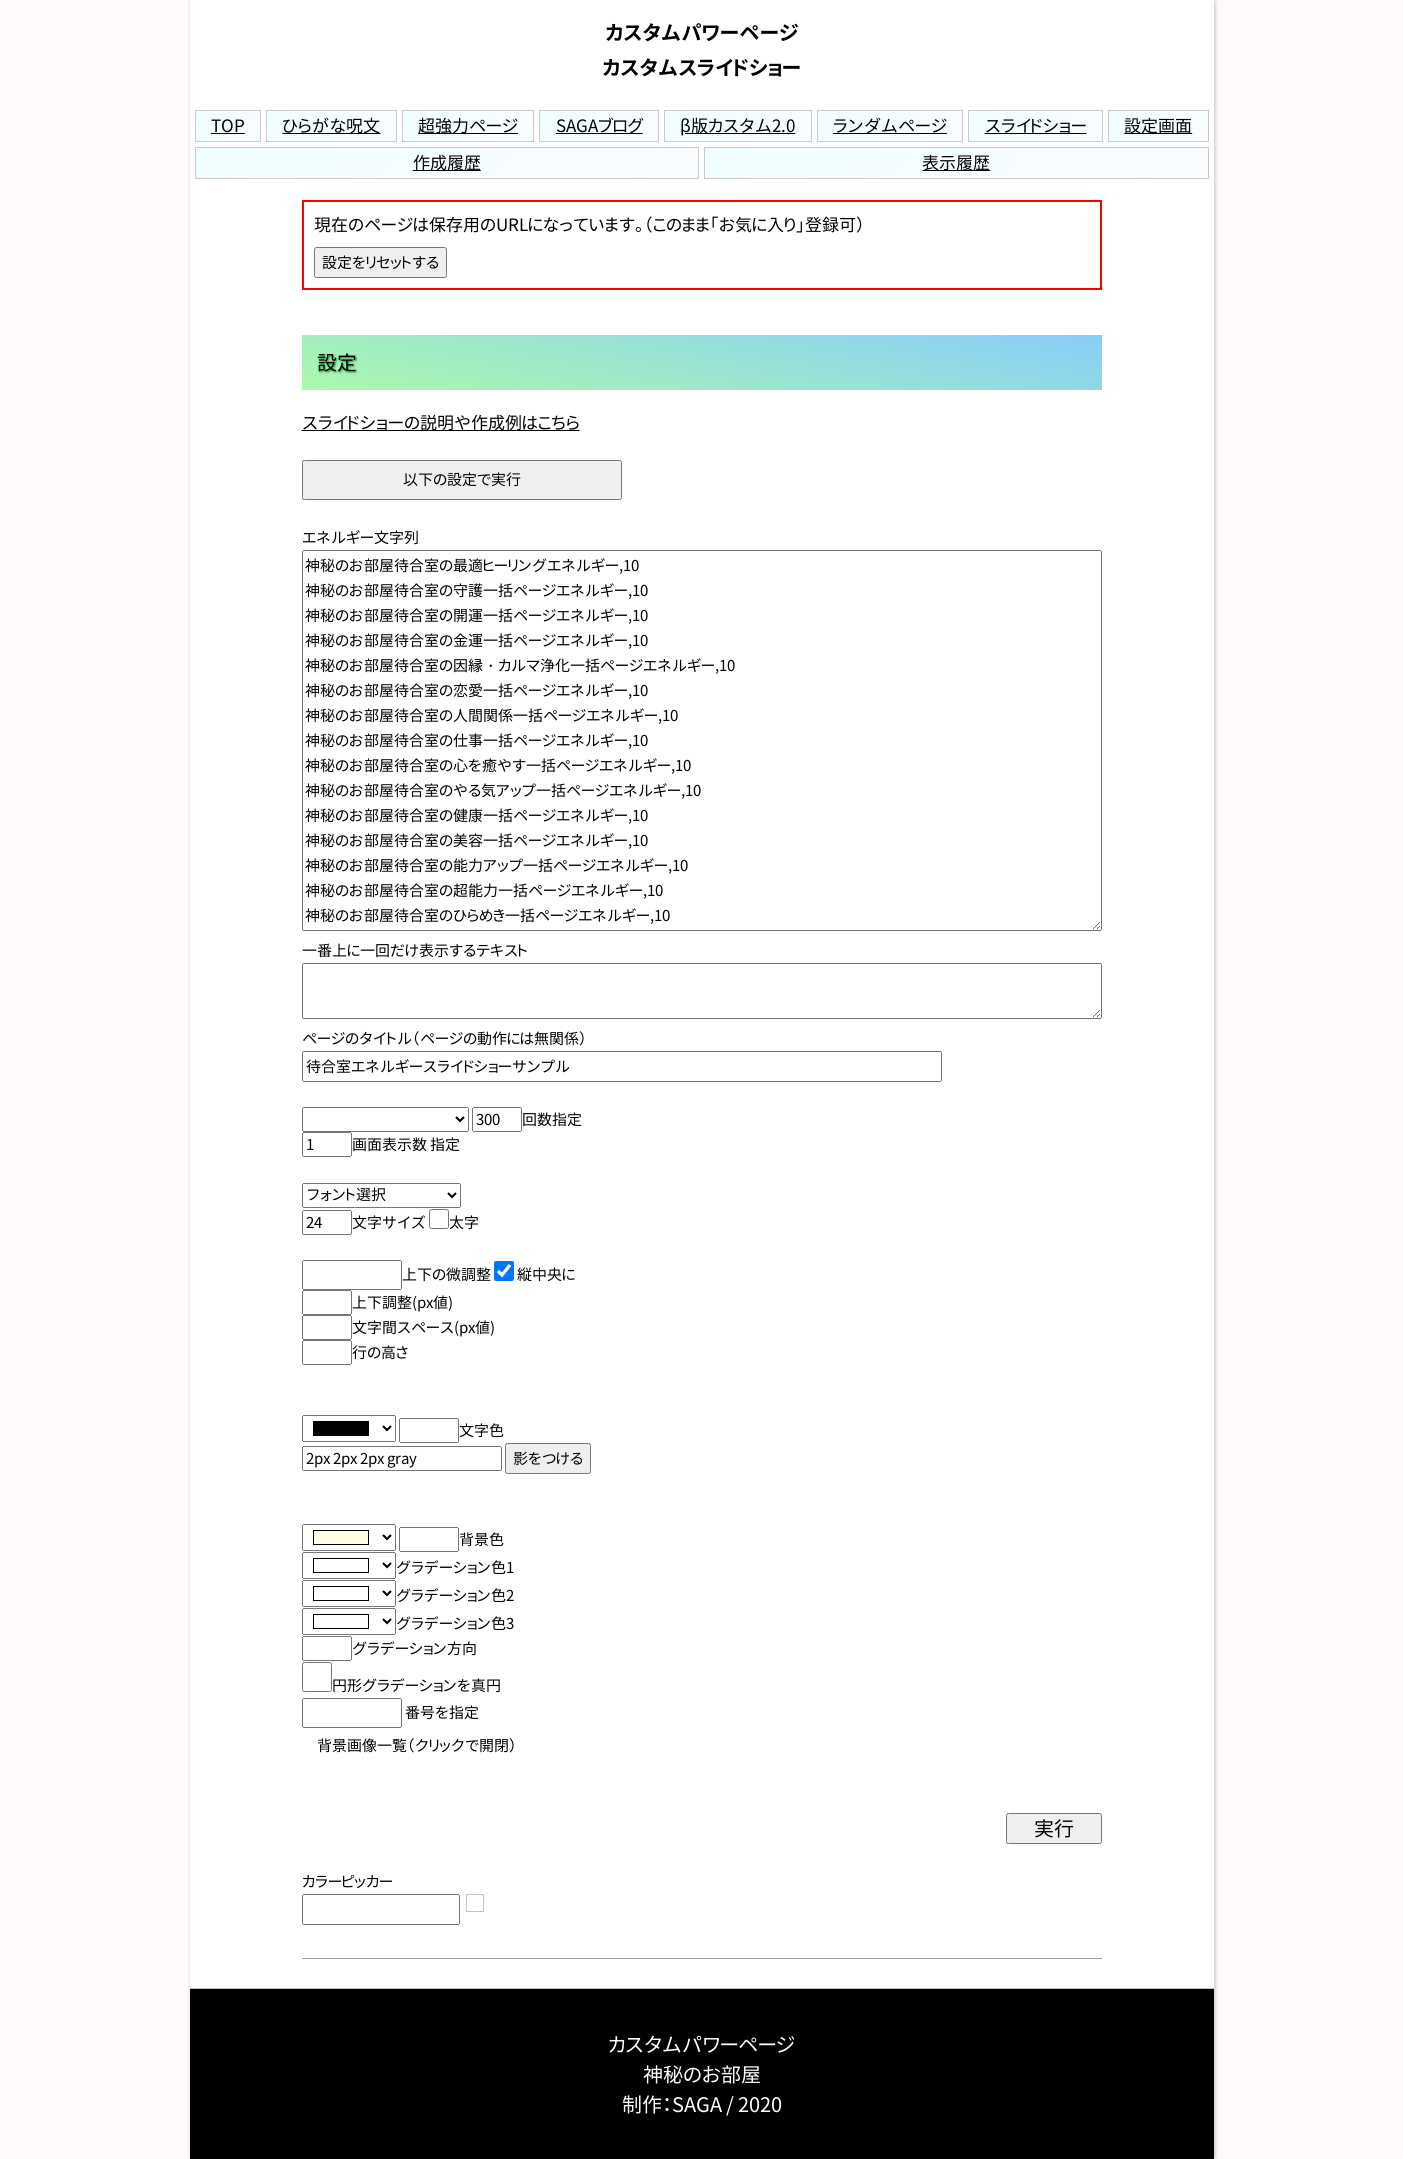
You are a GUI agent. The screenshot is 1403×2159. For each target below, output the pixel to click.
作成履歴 (447, 162)
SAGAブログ (599, 125)
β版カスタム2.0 (737, 125)
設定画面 (1158, 125)
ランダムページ (890, 125)
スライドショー (1036, 125)
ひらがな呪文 (331, 125)
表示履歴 (956, 162)
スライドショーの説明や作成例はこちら (441, 422)
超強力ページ (468, 125)
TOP (228, 125)
